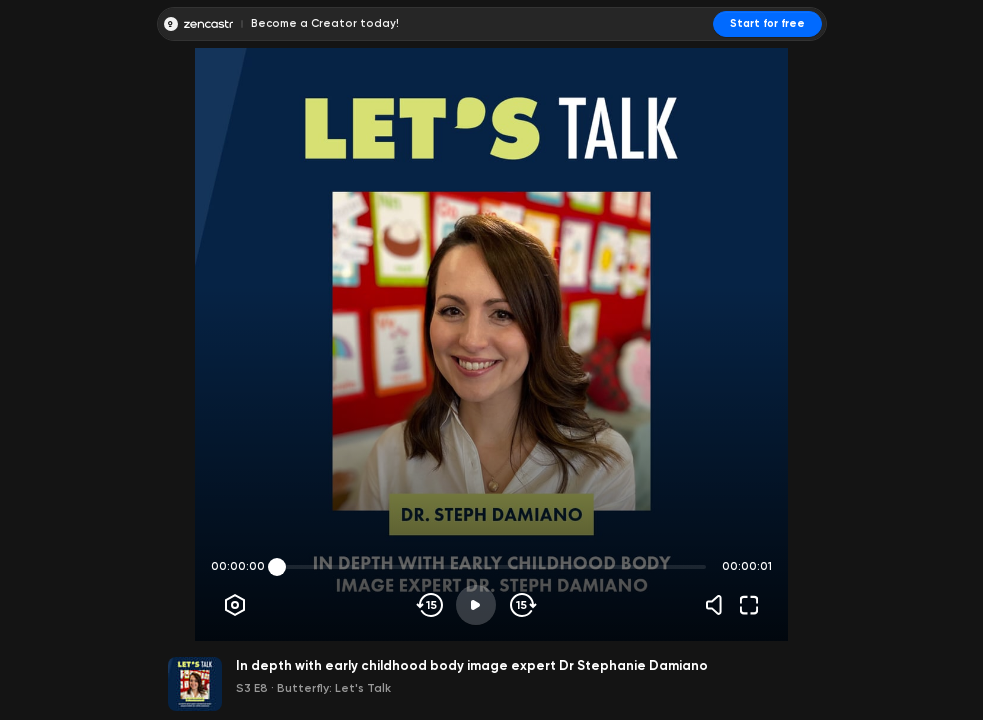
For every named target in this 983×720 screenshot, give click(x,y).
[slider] (277, 567)
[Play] (476, 605)
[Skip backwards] (430, 605)
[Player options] (235, 605)
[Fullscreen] (749, 605)
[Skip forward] (521, 605)
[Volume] (719, 605)
